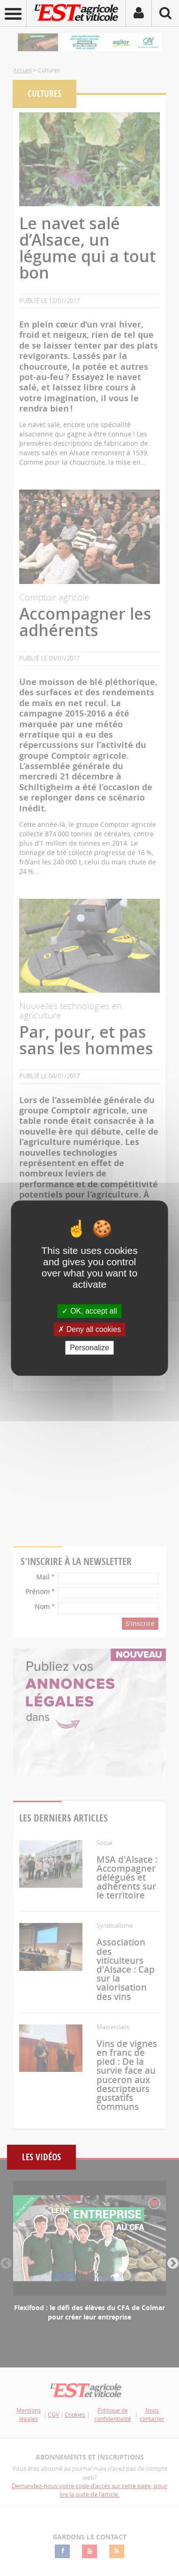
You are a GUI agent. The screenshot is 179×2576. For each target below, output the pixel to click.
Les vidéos (41, 2157)
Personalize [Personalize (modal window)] (89, 1348)
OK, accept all (89, 1311)
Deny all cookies (89, 1329)
